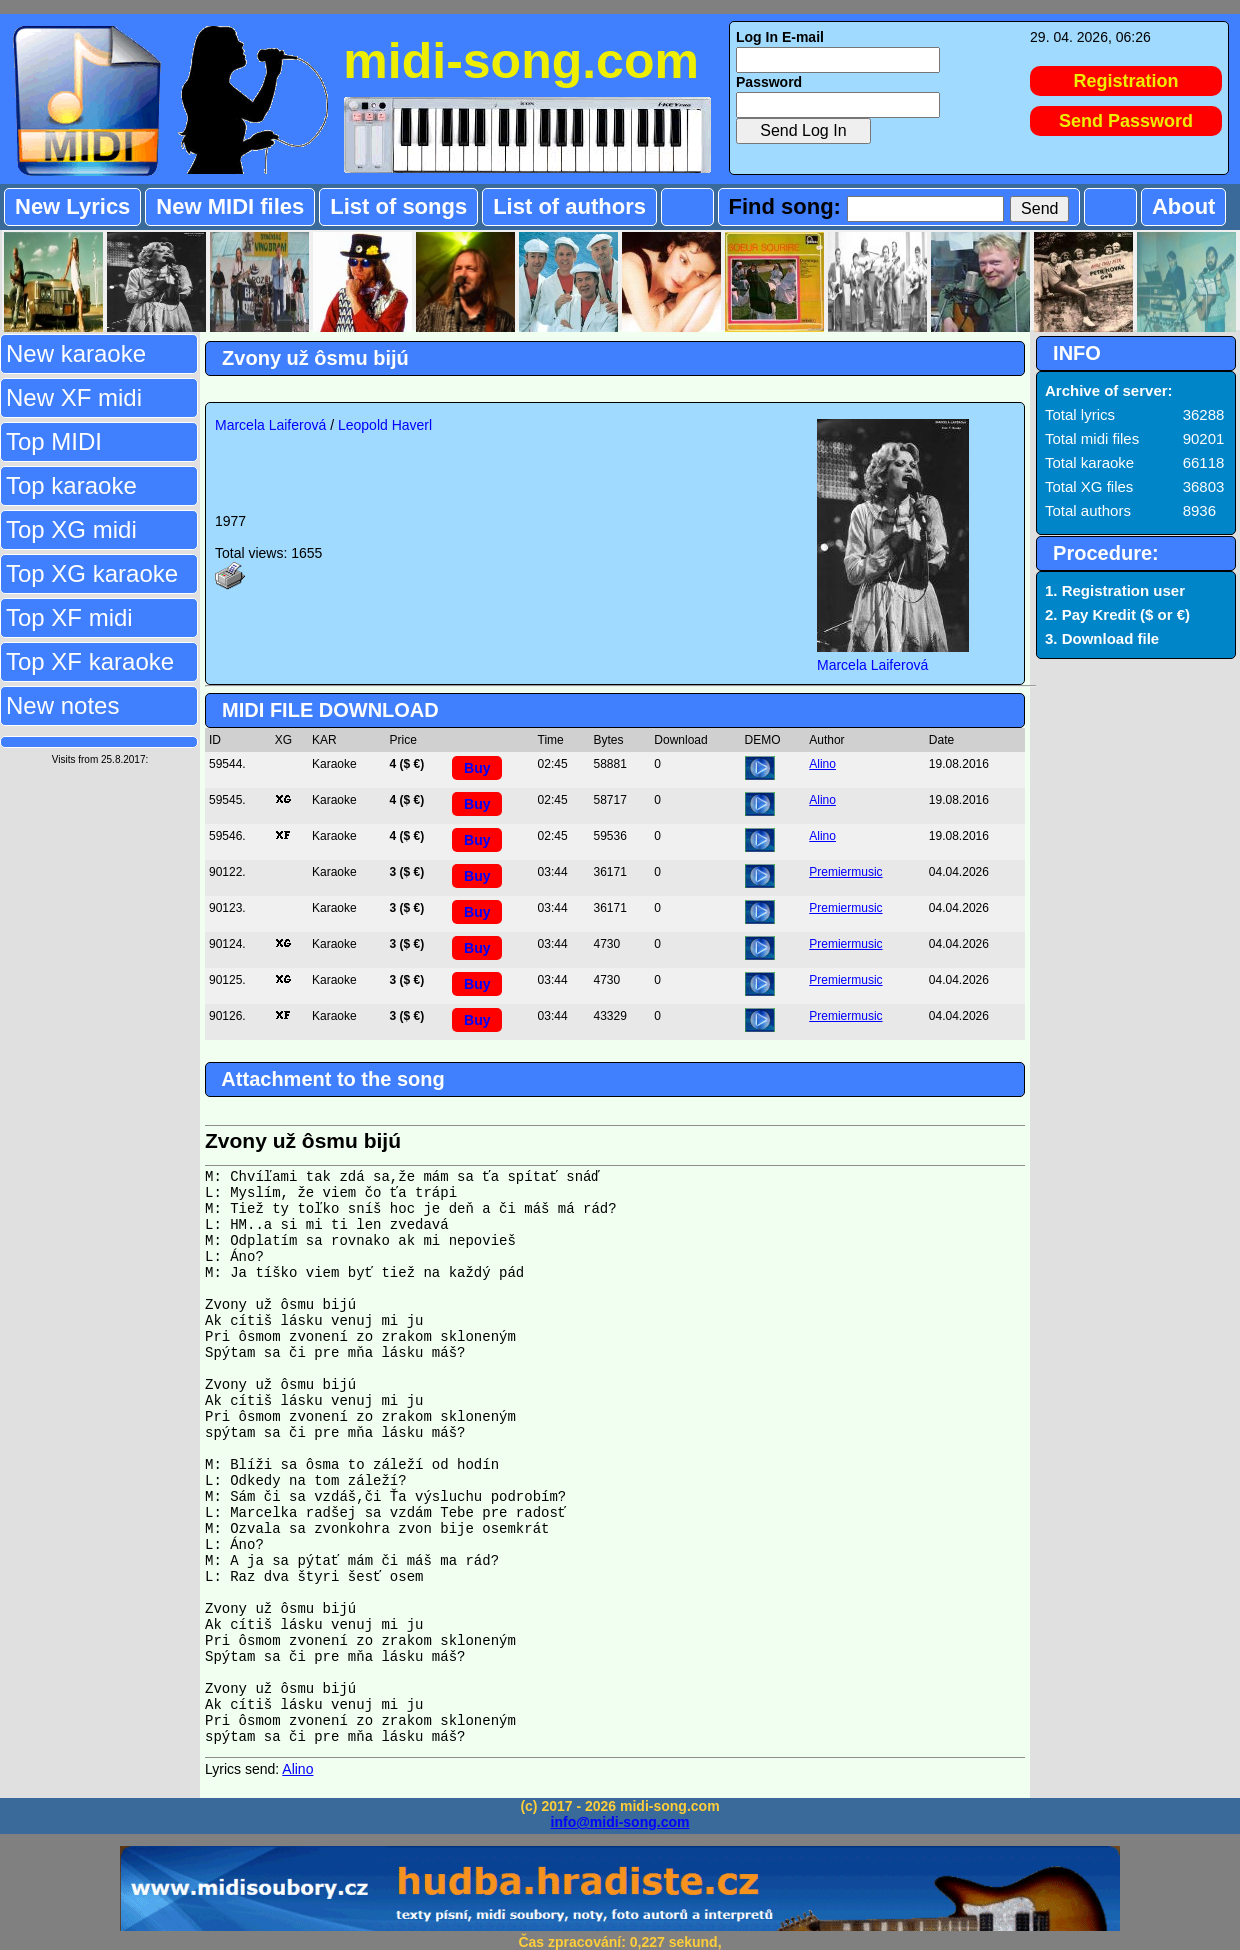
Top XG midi (71, 529)
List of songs (398, 206)
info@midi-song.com (620, 1822)
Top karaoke (71, 485)
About (1184, 206)
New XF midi (74, 397)
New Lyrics (72, 206)
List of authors (569, 206)
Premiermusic (845, 872)
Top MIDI (54, 441)
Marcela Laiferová (270, 425)
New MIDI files (230, 206)
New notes (62, 705)
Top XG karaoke (92, 573)
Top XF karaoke (90, 661)
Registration (1126, 81)
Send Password (1126, 121)
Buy (477, 768)
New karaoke (76, 353)
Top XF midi (69, 617)
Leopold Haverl (385, 425)
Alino (822, 764)
